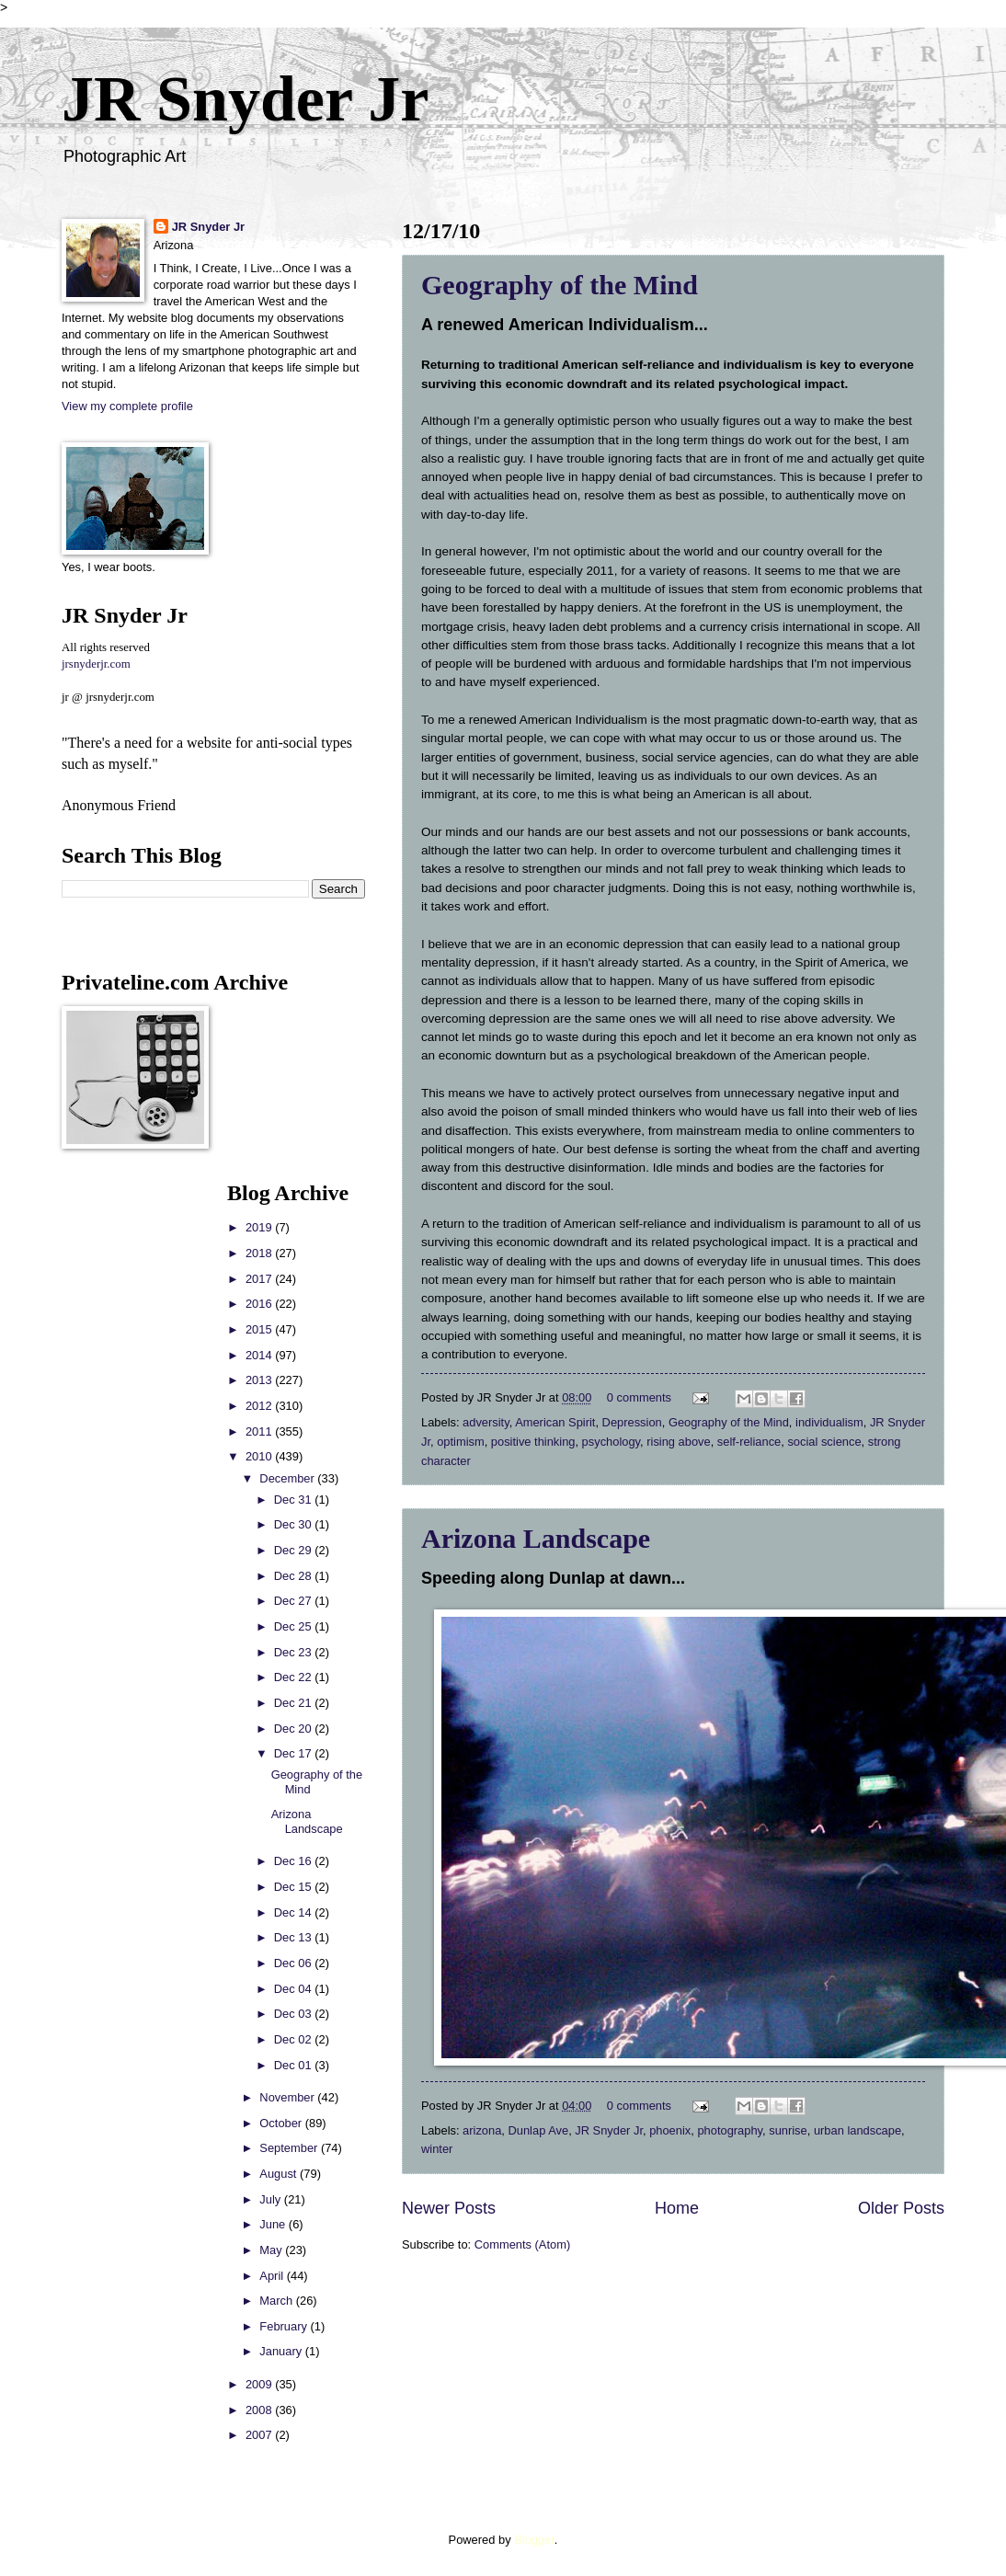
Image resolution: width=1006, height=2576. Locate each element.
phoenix (670, 2130)
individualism (829, 1422)
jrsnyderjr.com (96, 664)
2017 (260, 1279)
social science (824, 1441)
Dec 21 (294, 1703)
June (274, 2224)
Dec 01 (294, 2065)
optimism (461, 1441)
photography (729, 2130)
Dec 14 (294, 1912)
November (288, 2097)
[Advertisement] (117, 1457)
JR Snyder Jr (245, 98)
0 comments (639, 1397)
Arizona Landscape (535, 1538)
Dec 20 (294, 1728)
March (277, 2300)
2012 (260, 1406)
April (272, 2276)
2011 (260, 1431)
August (279, 2174)
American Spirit (555, 1422)
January (281, 2351)
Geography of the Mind (559, 284)
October (281, 2123)
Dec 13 (294, 1937)
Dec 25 (294, 1626)
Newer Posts (449, 2208)
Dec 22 (294, 1677)
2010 (260, 1456)
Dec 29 (294, 1550)
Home (677, 2208)
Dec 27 (294, 1601)
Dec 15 (294, 1887)
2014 (260, 1355)
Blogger (534, 2540)
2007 (260, 2435)
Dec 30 (294, 1524)
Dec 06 (294, 1963)
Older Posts (901, 2208)
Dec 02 (294, 2039)
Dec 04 (294, 1989)
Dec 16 (294, 1861)
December (288, 1478)
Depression (632, 1422)
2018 (260, 1253)
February (284, 2326)
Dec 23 (294, 1652)
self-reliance (749, 1441)
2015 (260, 1329)
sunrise (788, 2130)
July (271, 2199)
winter (436, 2149)
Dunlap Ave (539, 2130)
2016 (260, 1304)
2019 (260, 1227)
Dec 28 (294, 1576)
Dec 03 (294, 2014)
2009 (260, 2384)
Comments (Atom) (522, 2244)
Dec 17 (294, 1753)
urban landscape (857, 2130)
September (290, 2148)
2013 (260, 1380)
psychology (611, 1441)
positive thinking (533, 1441)
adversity (486, 1422)
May (272, 2250)
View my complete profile (127, 406)
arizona (482, 2130)
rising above (678, 1441)
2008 (260, 2410)
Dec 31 (294, 1499)
